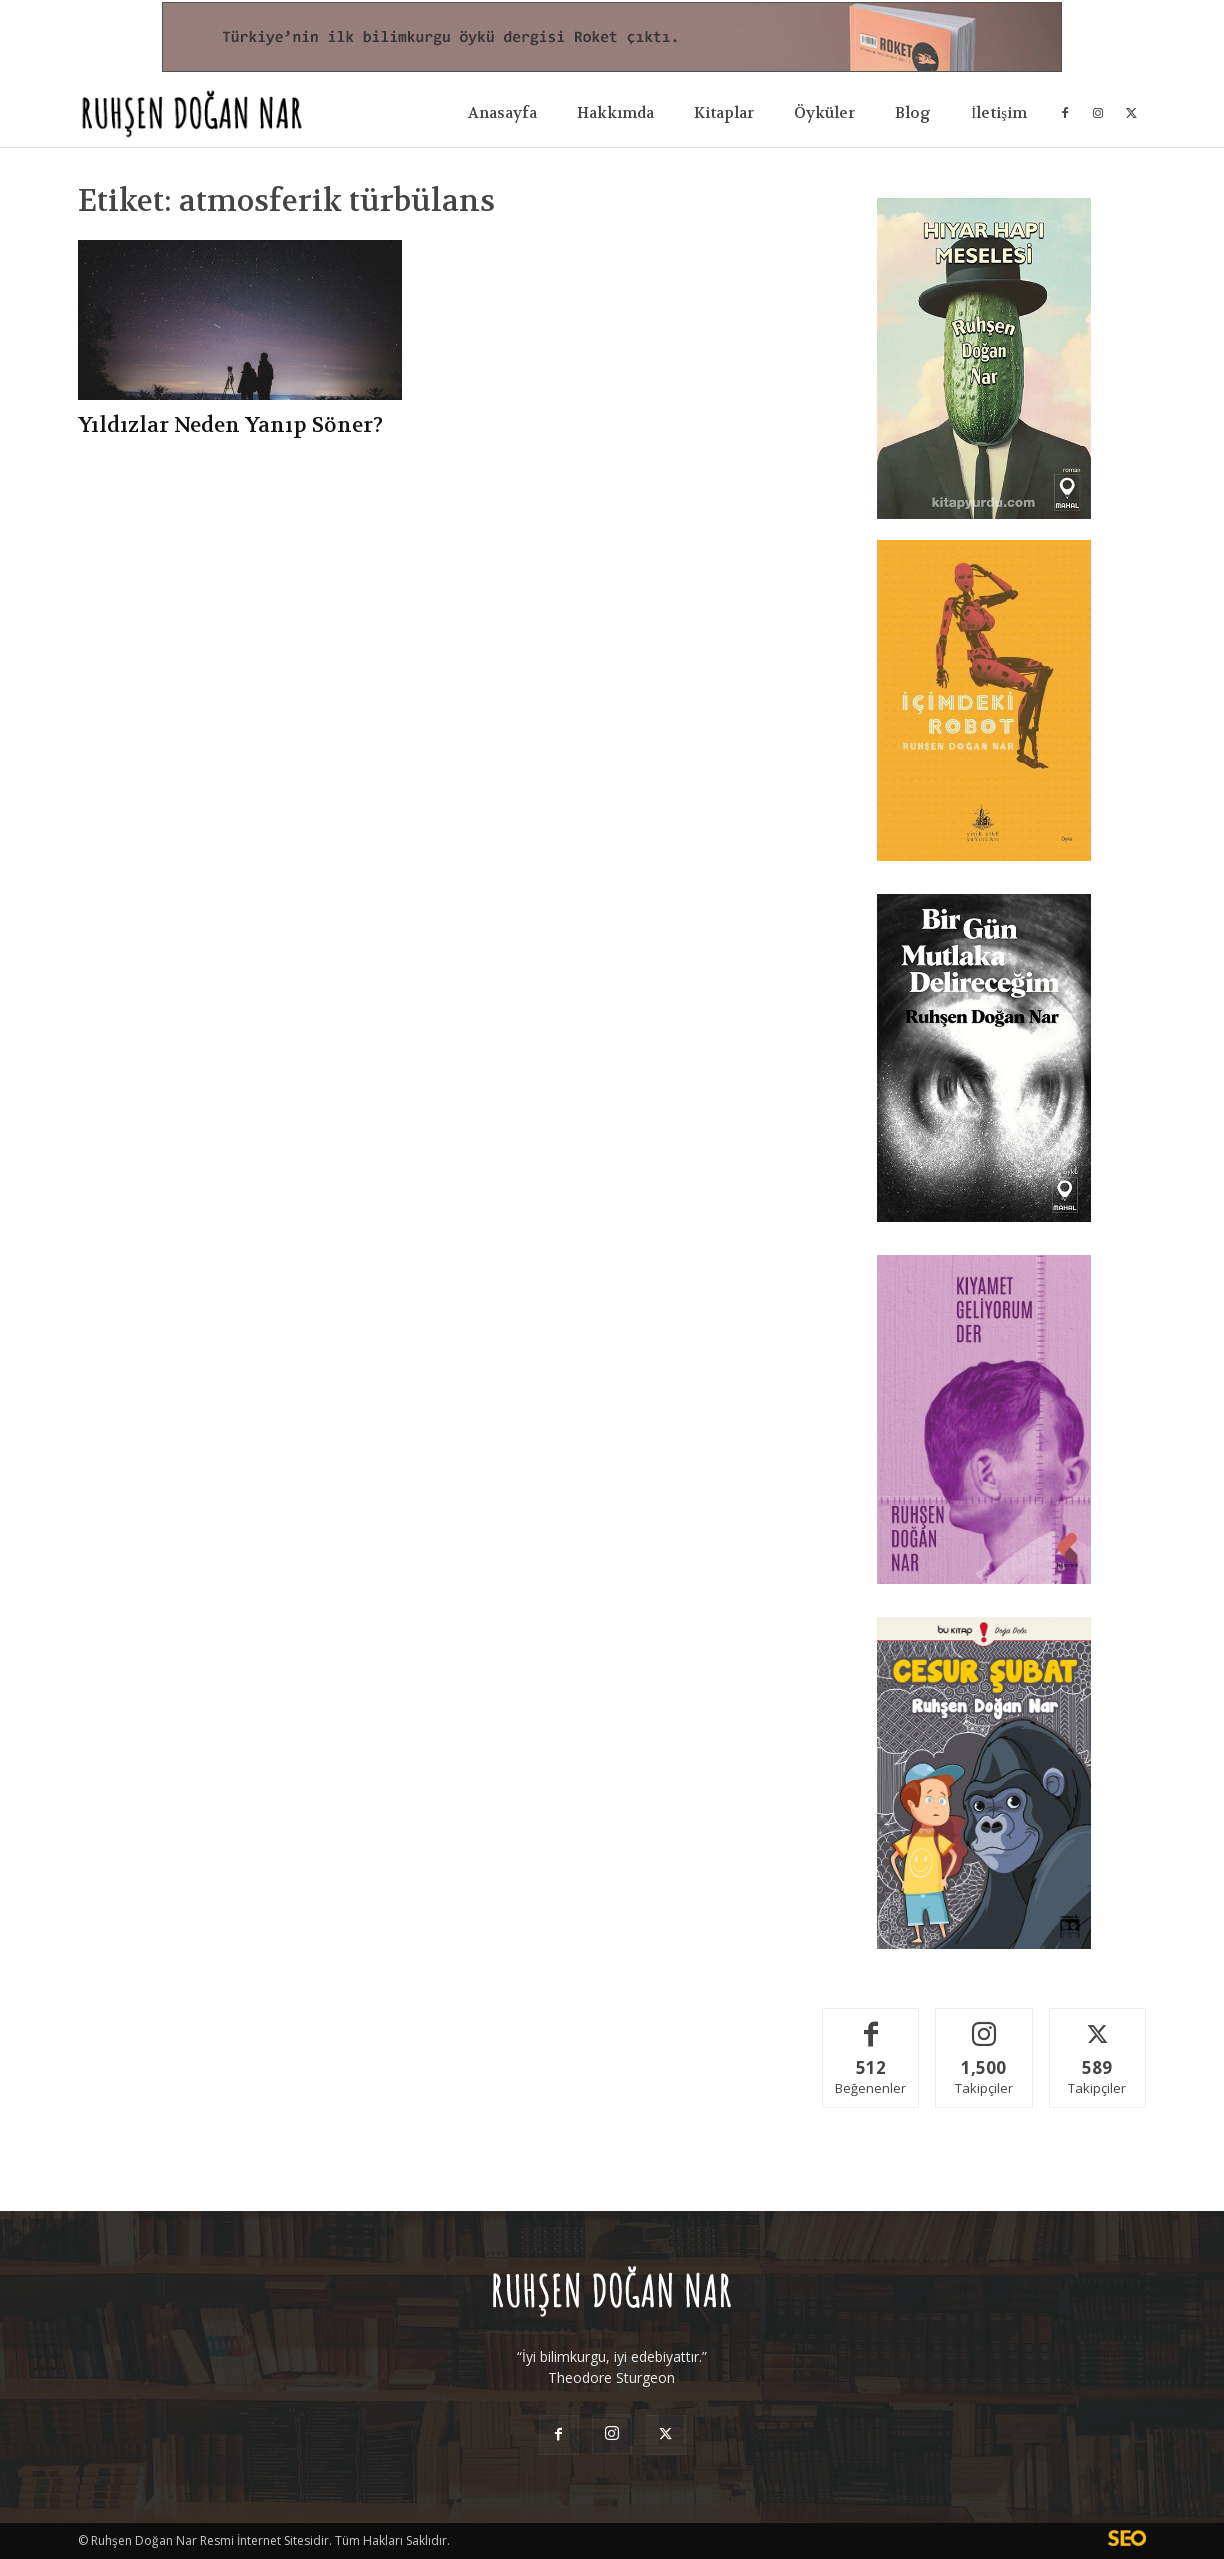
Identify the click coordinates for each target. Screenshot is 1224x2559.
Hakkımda (615, 113)
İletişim (999, 113)
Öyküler (824, 113)
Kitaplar (724, 113)
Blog (913, 113)
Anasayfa (502, 113)
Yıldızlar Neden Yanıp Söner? (230, 425)
